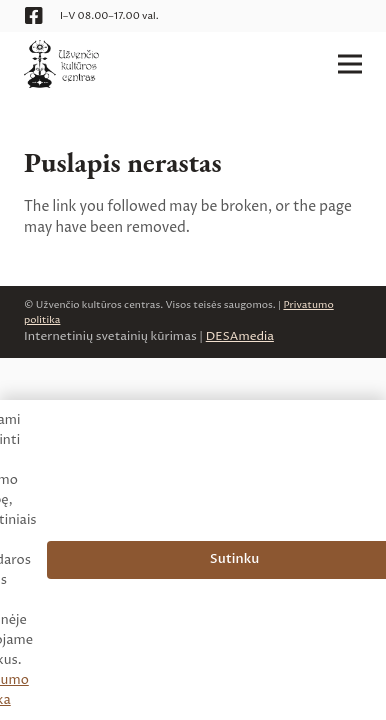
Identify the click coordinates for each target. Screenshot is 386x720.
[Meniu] (350, 64)
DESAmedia (240, 336)
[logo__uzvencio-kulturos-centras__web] (61, 64)
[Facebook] (34, 16)
